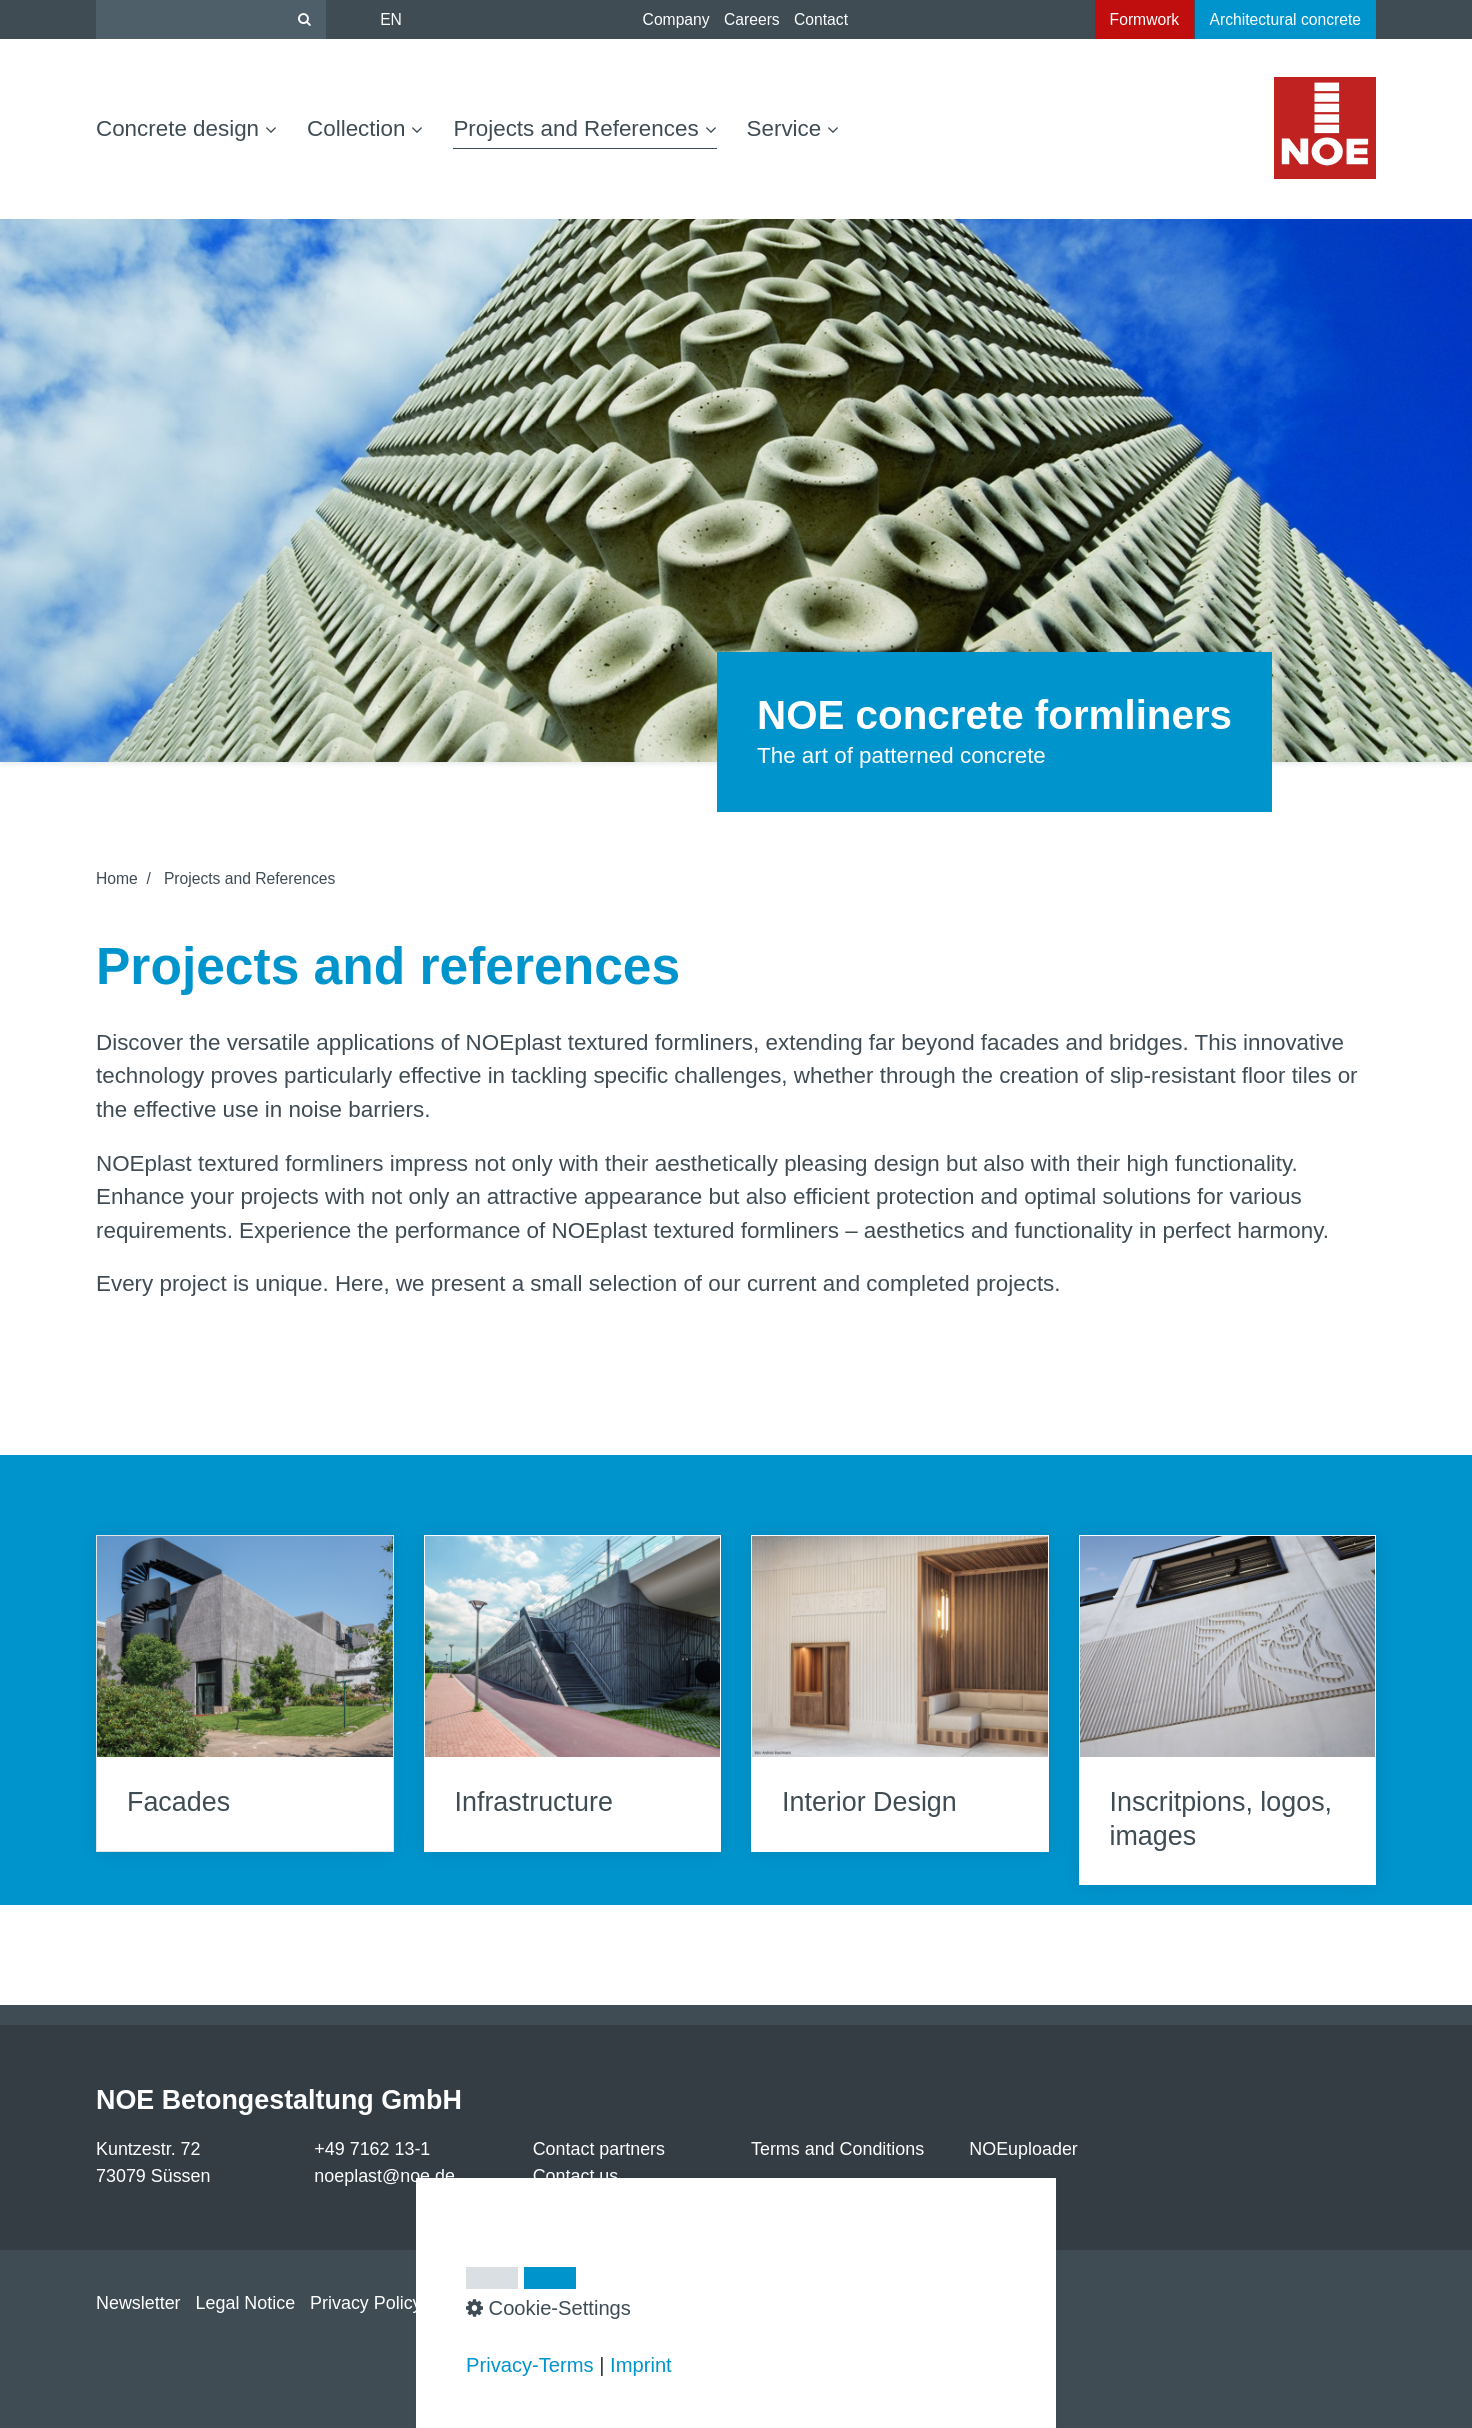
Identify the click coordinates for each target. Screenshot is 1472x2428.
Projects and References (584, 128)
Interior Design (900, 1693)
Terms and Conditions (837, 2149)
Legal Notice (246, 2303)
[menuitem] (194, 129)
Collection (365, 128)
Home (117, 878)
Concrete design (186, 128)
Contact (821, 19)
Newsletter (138, 2303)
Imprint (641, 2365)
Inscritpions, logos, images (1228, 1710)
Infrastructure (573, 1693)
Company (676, 19)
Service (793, 128)
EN (391, 19)
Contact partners (599, 2149)
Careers (752, 19)
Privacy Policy (365, 2303)
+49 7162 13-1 (372, 2149)
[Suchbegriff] (211, 19)
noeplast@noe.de (384, 2176)
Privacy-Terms (530, 2365)
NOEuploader (1023, 2149)
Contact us (576, 2176)
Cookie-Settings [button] (548, 2308)
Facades (245, 1693)
